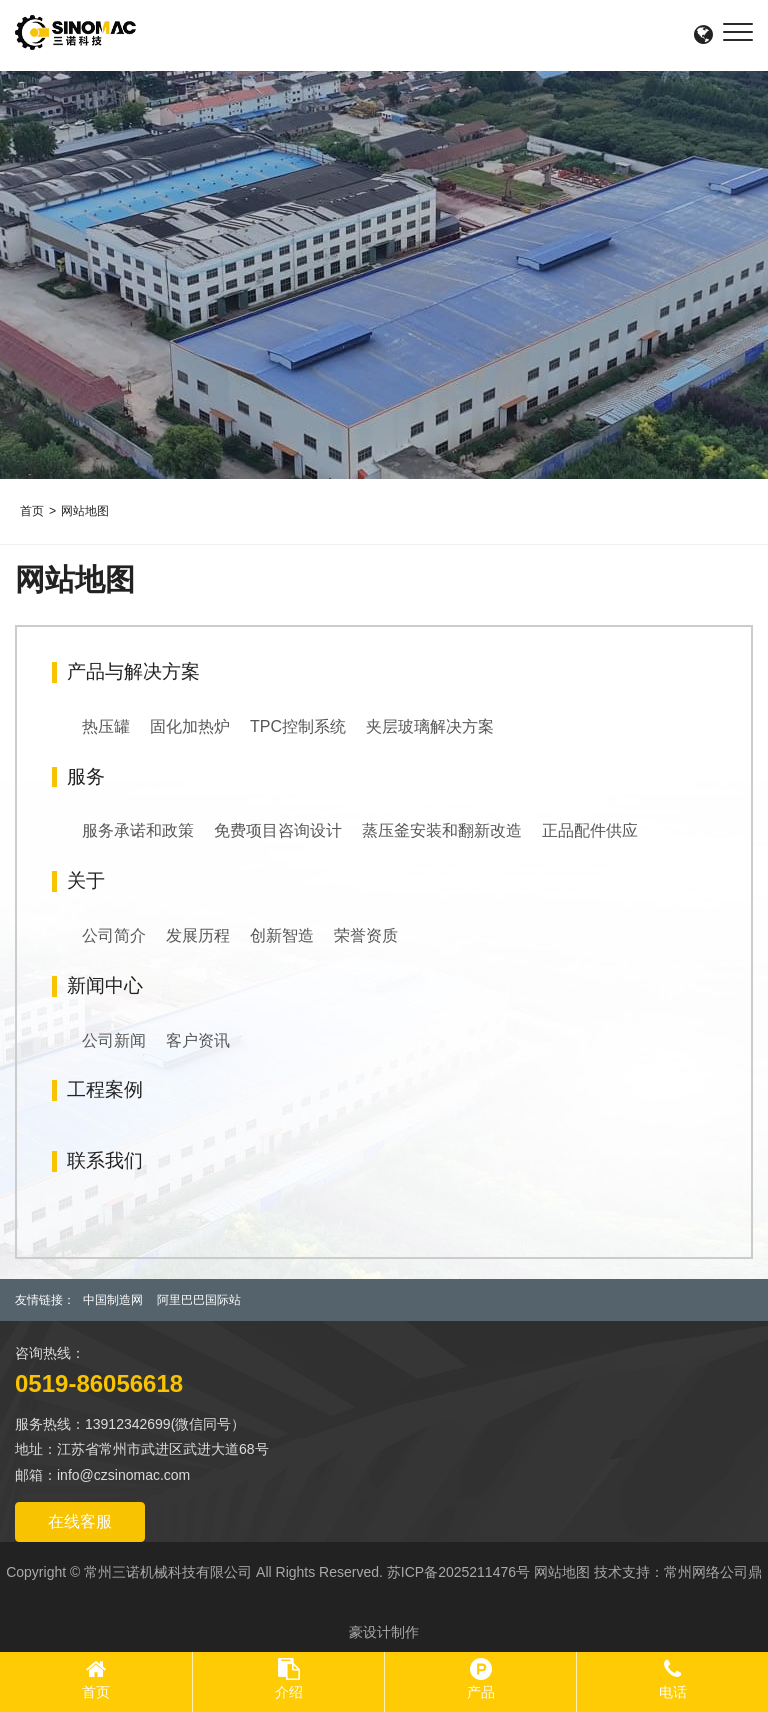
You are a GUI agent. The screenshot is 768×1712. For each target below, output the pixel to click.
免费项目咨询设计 (278, 830)
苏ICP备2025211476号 (458, 1572)
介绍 (289, 1692)
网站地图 (85, 511)
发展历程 (198, 935)
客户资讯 (198, 1040)
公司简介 (114, 935)
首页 (32, 511)
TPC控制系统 (298, 726)
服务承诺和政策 (138, 830)
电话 (673, 1692)
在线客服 (80, 1521)
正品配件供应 (590, 830)
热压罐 (106, 726)
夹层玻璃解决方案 (430, 726)
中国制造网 (113, 1300)
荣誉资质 (366, 935)
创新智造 (282, 935)
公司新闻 (114, 1040)
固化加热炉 (190, 726)
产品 (481, 1692)
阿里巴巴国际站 (199, 1300)
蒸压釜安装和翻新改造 (442, 830)
